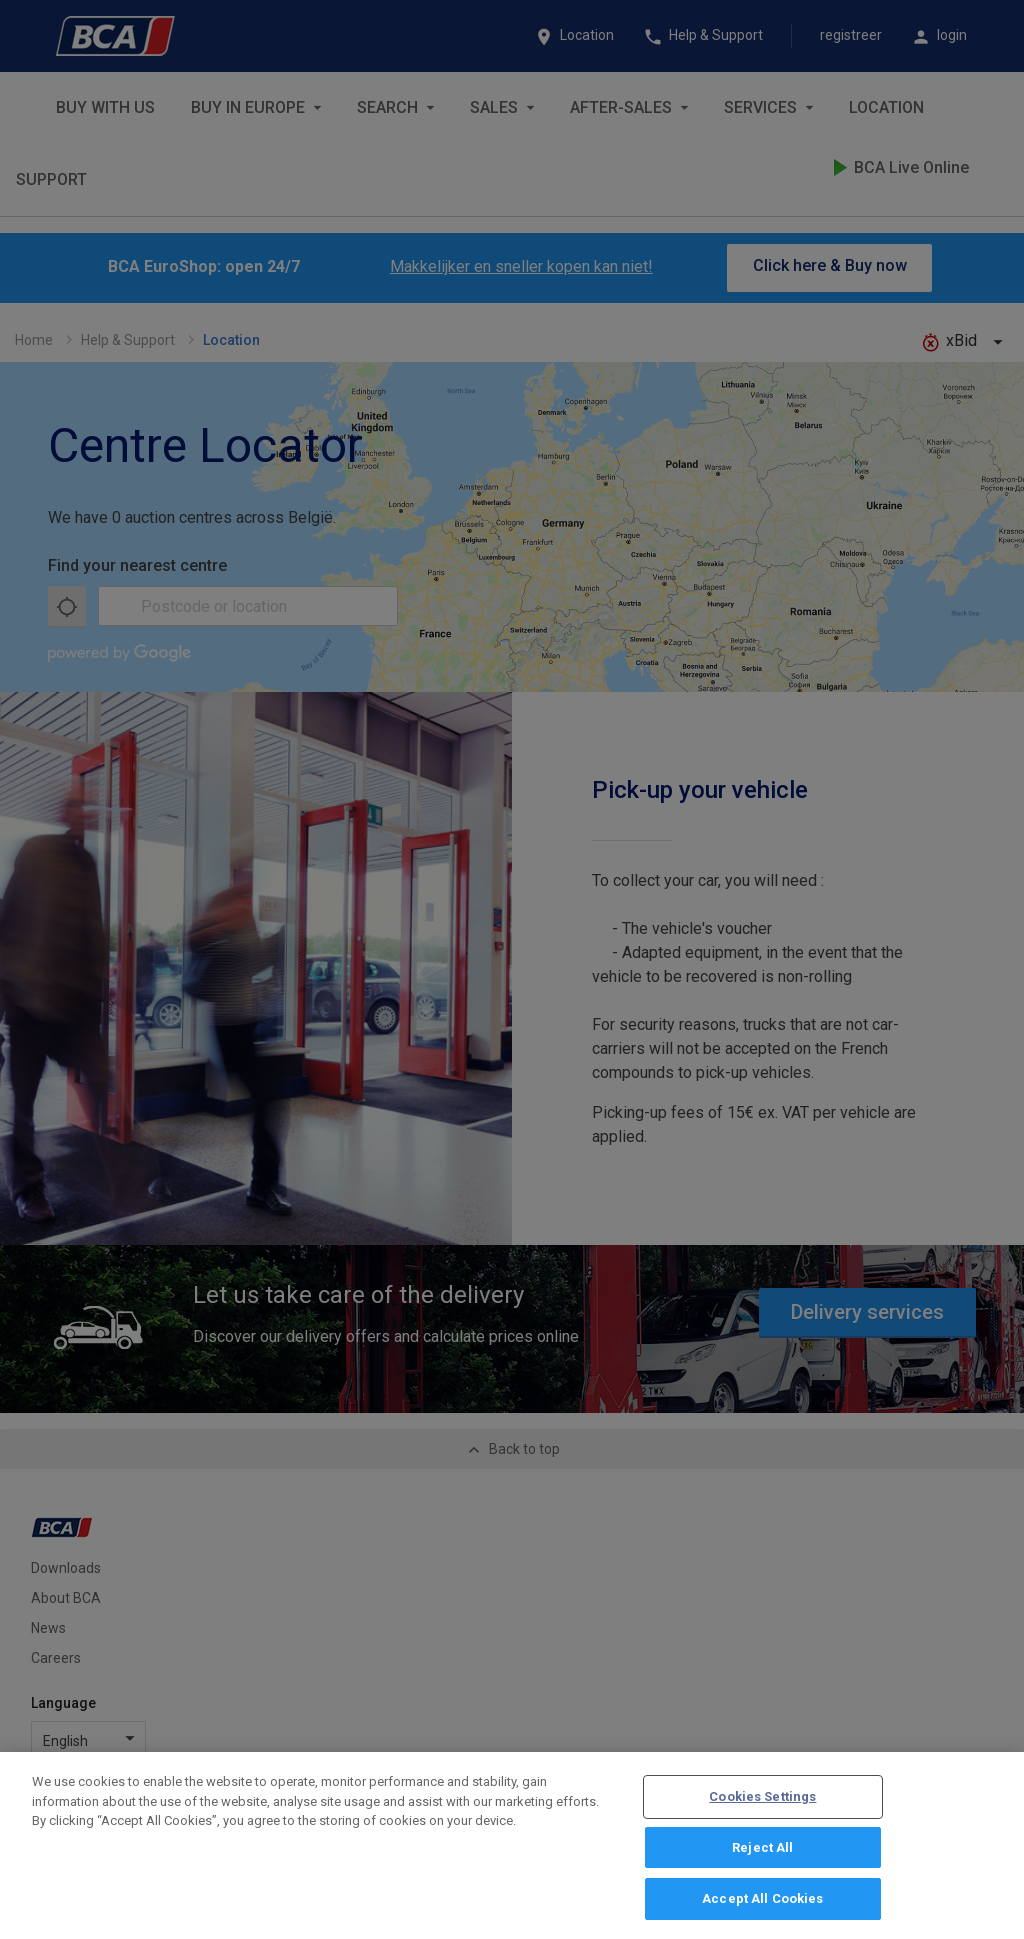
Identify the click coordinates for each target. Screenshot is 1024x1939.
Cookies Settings (762, 1802)
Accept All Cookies (762, 1905)
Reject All (762, 1853)
